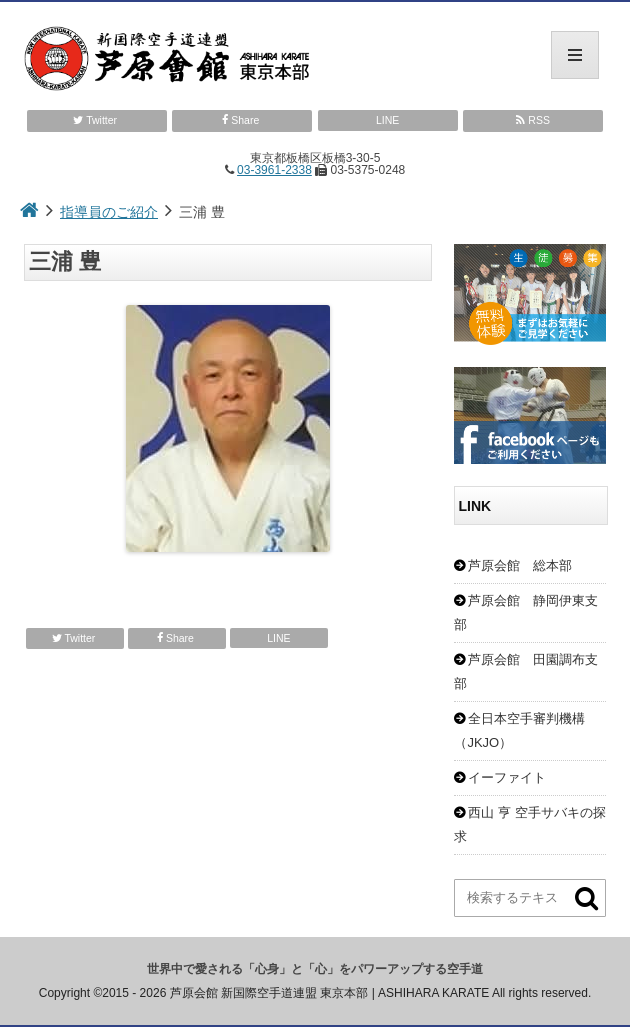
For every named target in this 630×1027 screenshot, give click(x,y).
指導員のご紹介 (109, 212)
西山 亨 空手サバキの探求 (529, 824)
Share (242, 120)
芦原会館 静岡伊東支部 (526, 612)
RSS (533, 120)
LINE (387, 120)
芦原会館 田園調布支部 (526, 671)
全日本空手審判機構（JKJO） (519, 730)
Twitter (96, 120)
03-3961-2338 (274, 170)
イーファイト (507, 777)
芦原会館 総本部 (520, 565)
